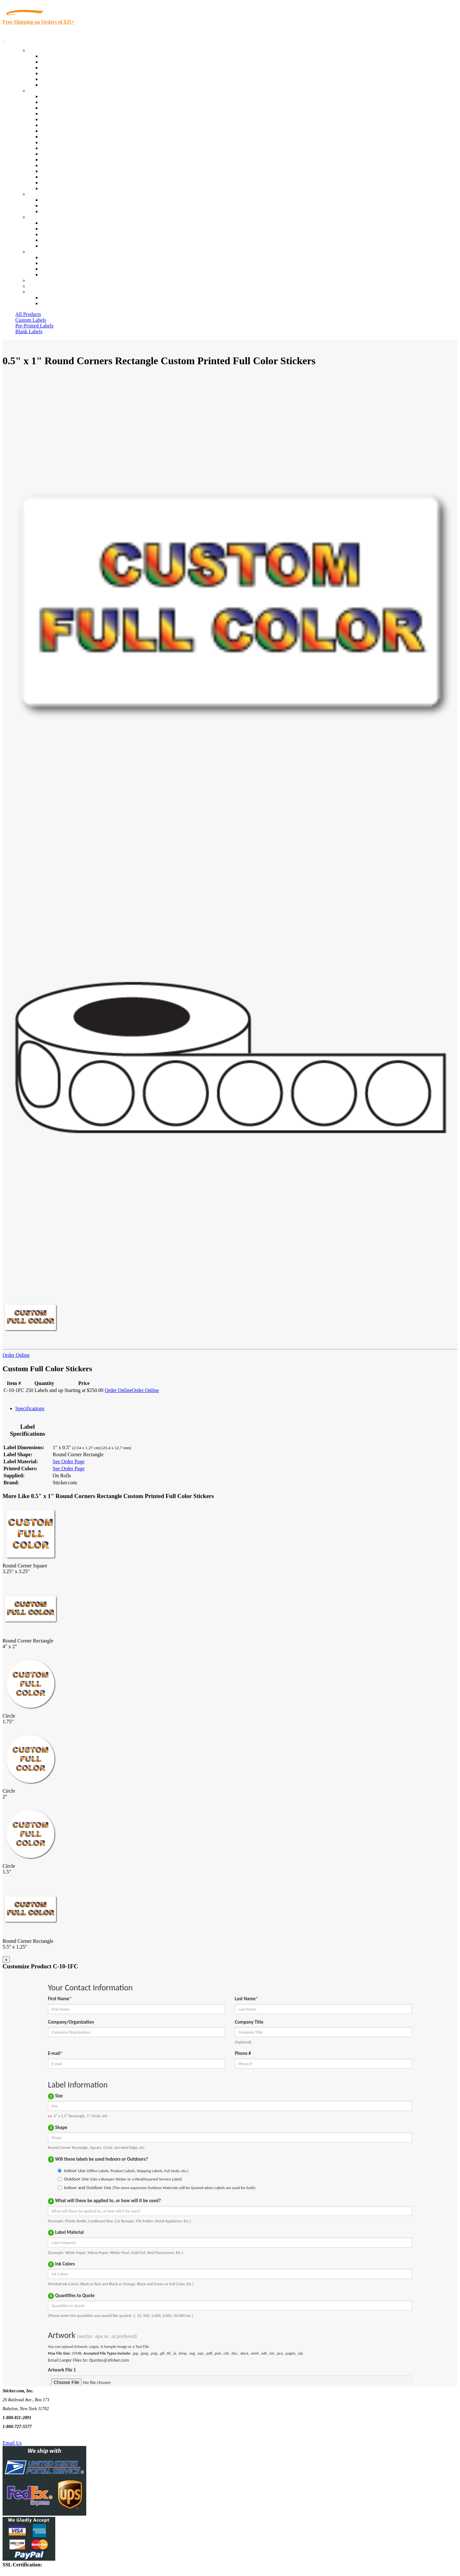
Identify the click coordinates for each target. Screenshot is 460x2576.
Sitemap (49, 274)
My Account (41, 286)
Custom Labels (30, 320)
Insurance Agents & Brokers (70, 108)
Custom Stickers (45, 194)
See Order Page (69, 1461)
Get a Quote (53, 205)
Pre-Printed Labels (34, 325)
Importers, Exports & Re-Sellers (74, 119)
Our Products (41, 50)
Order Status (53, 263)
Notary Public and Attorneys (70, 125)
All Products (28, 314)
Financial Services (60, 148)
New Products (55, 73)
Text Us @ (25, 2435)
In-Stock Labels (57, 56)
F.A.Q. (48, 246)
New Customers (57, 303)
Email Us (12, 2443)
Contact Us (39, 251)
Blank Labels (28, 331)
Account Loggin (57, 297)
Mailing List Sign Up (62, 269)
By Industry (40, 90)
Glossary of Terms (60, 240)
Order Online (16, 1355)
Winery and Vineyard (63, 113)
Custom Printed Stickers (66, 142)
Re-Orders (39, 280)
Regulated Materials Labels (69, 177)
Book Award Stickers (62, 188)
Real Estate (52, 165)
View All (50, 96)
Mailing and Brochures (64, 154)
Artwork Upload (57, 211)
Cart (32, 292)
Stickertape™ (55, 159)
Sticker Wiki (53, 234)
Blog (46, 228)
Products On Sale (58, 67)
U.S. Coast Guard (59, 171)
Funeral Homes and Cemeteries (73, 182)
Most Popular (55, 79)
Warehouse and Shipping (66, 136)
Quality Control (57, 102)
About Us (38, 217)
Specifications (29, 1408)
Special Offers (55, 85)
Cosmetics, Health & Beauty (70, 131)
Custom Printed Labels (64, 62)
